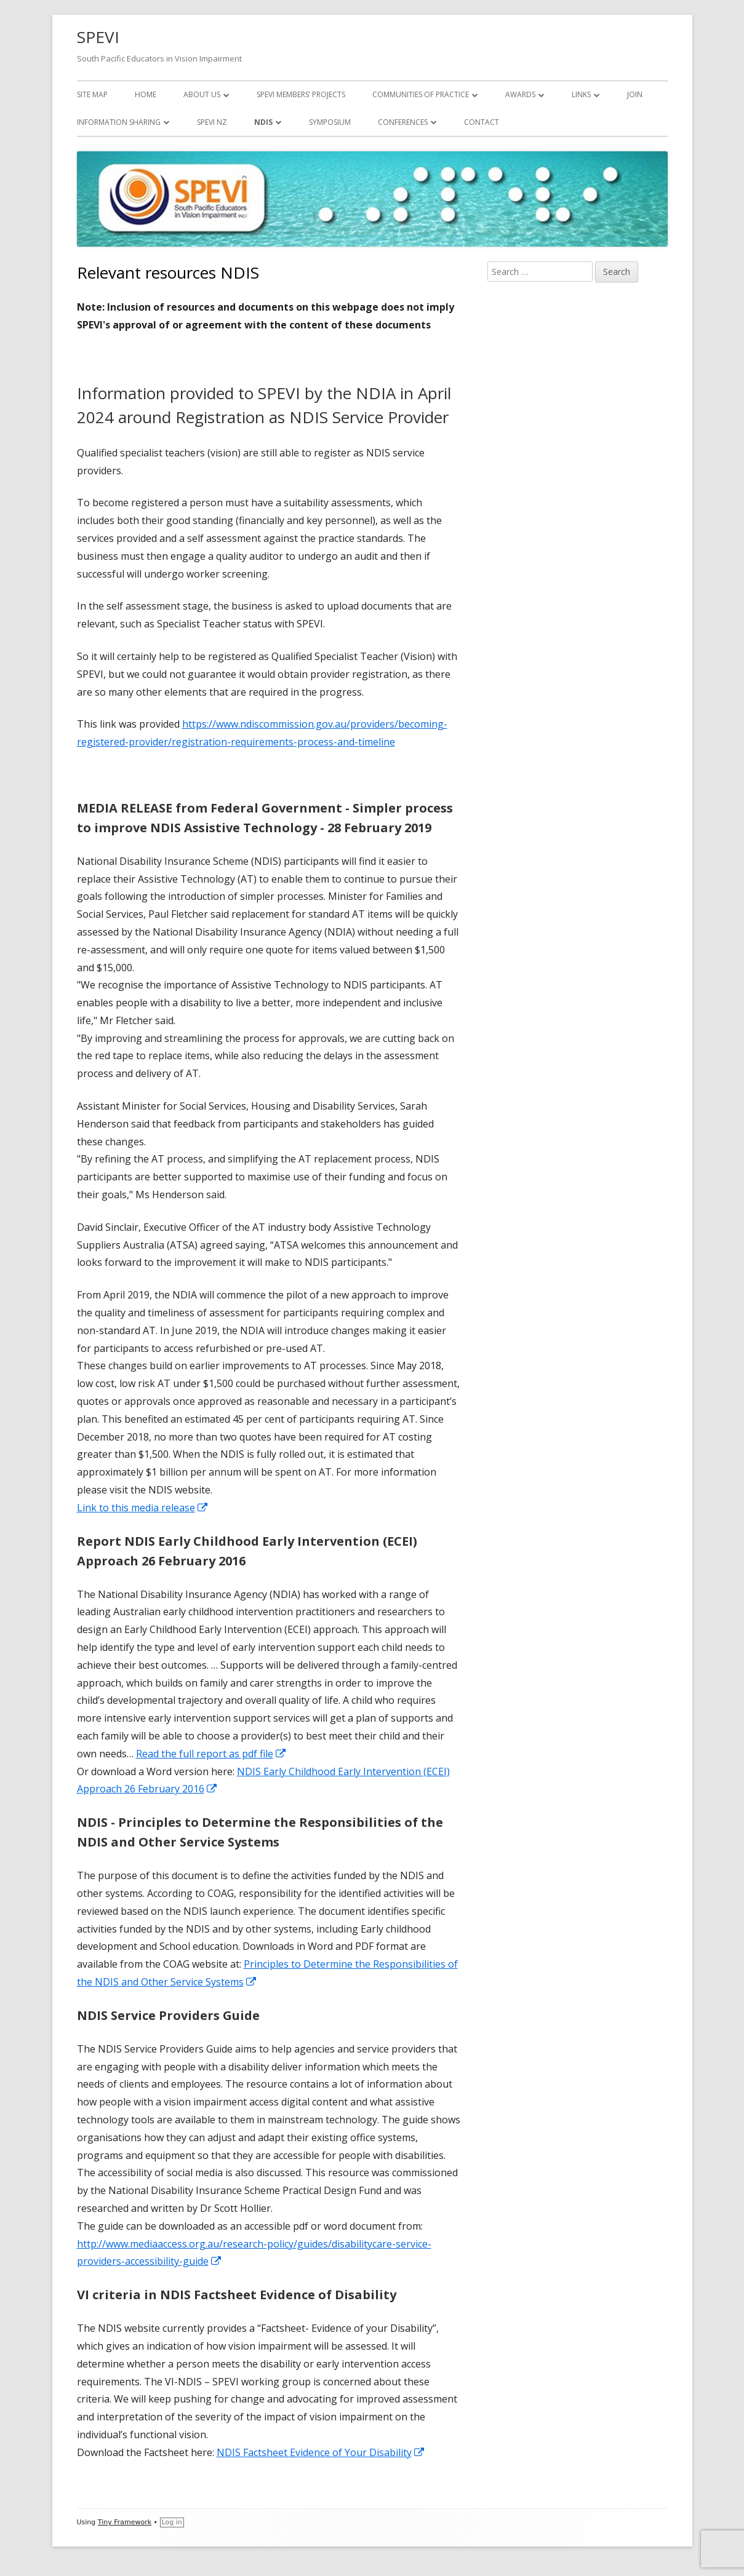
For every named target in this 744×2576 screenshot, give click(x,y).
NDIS (263, 122)
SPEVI (98, 37)
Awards (520, 94)
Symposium (330, 122)
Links (581, 94)
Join (634, 94)
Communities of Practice (420, 94)
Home (145, 94)
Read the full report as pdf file (211, 1753)
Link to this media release (143, 1507)
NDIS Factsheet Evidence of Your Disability (321, 2452)
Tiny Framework (124, 2522)
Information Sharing (119, 122)
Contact (481, 122)
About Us (201, 94)
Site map (92, 94)
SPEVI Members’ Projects (301, 94)
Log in (172, 2522)
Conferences (403, 122)
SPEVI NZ (212, 122)
